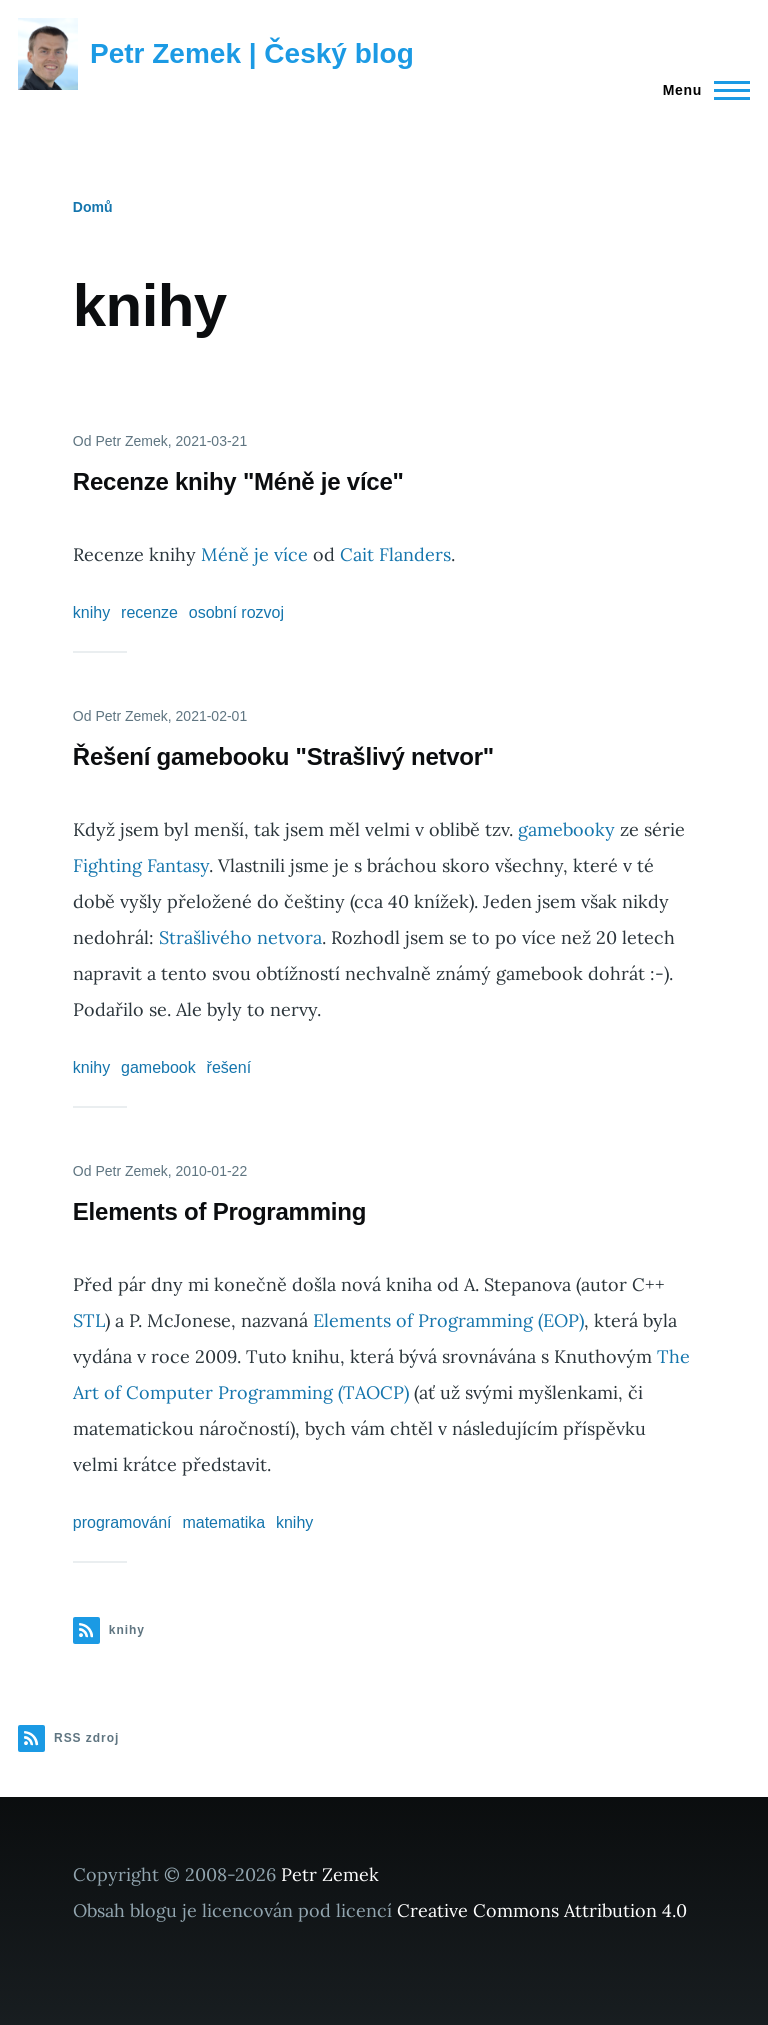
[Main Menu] (700, 90)
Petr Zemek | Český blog (252, 53)
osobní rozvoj (236, 612)
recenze (149, 612)
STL (89, 1320)
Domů (93, 207)
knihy (91, 612)
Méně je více (254, 554)
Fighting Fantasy (141, 865)
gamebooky (566, 829)
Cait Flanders (395, 554)
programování (122, 1522)
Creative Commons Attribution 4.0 (542, 1910)
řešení (229, 1067)
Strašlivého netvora (240, 937)
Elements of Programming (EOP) (448, 1320)
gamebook (158, 1067)
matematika (223, 1522)
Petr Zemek (330, 1874)
